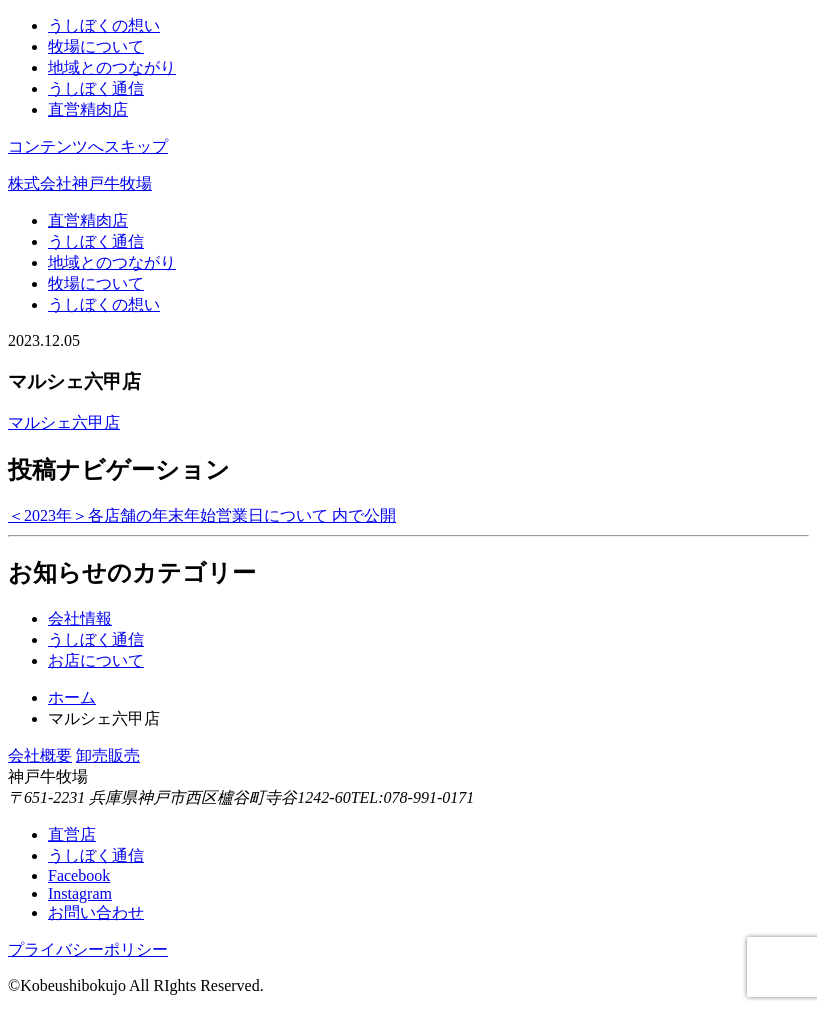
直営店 (72, 834)
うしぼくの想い (104, 25)
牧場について (96, 46)
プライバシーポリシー (88, 949)
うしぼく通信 (96, 88)
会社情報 (80, 618)
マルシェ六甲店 (64, 422)
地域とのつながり (112, 67)
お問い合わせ (96, 912)
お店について (96, 660)
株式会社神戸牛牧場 (80, 183)
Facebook (79, 875)
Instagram (80, 893)
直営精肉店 (88, 109)
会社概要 (40, 755)
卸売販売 (108, 755)
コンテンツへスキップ (88, 146)
